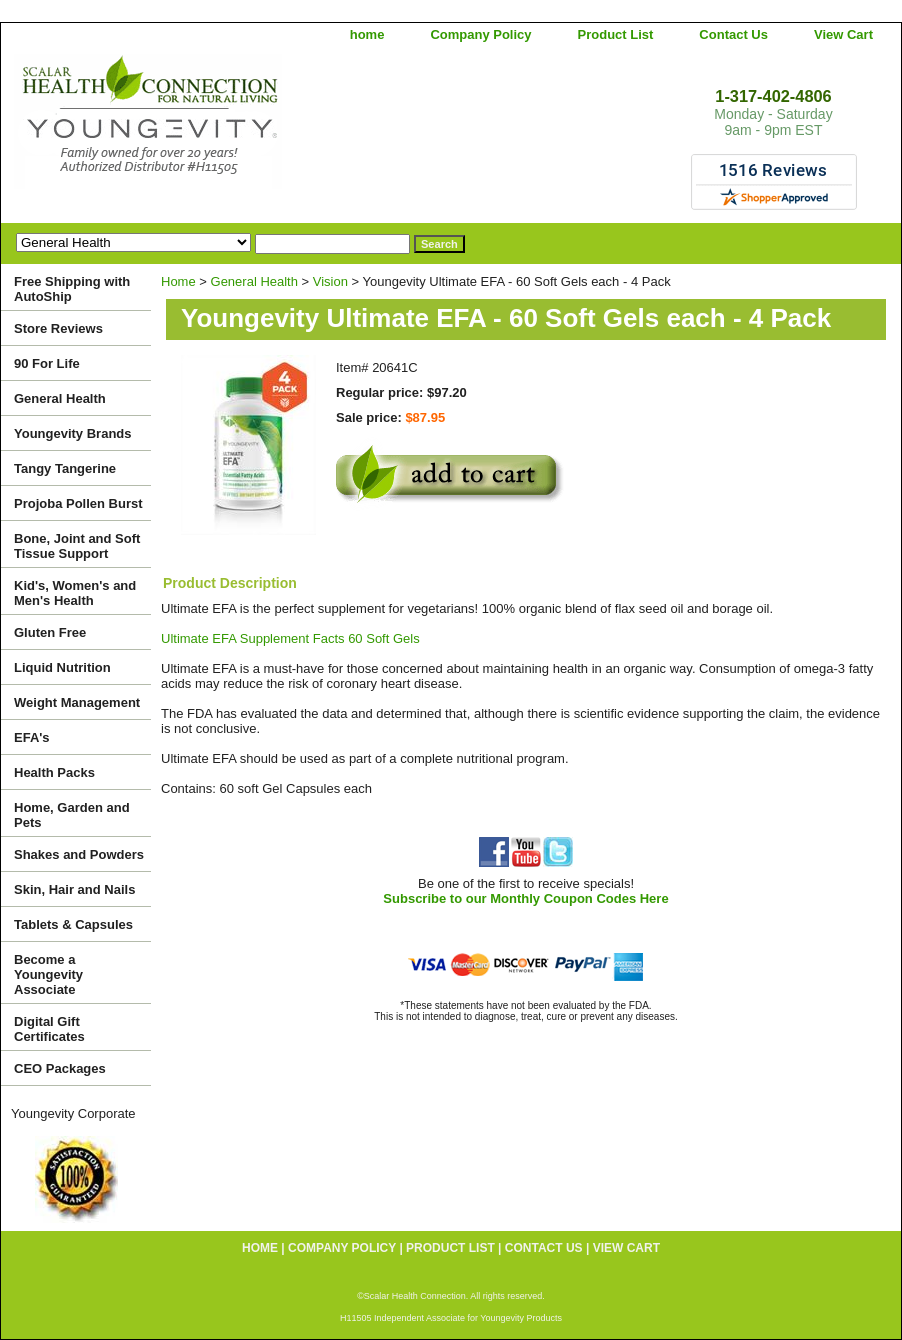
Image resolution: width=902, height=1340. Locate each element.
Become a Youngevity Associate (48, 974)
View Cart (843, 34)
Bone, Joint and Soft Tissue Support (77, 546)
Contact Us (733, 34)
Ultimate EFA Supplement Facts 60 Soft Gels (290, 638)
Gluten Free (50, 632)
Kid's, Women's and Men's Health (75, 593)
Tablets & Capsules (73, 924)
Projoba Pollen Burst (78, 503)
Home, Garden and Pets (72, 815)
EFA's (32, 737)
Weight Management (77, 702)
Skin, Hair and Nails (74, 889)
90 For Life (47, 363)
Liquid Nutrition (62, 667)
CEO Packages (60, 1068)
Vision (330, 281)
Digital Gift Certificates (49, 1029)
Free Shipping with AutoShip (72, 289)
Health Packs (54, 772)
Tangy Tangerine (65, 468)
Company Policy (480, 34)
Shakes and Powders (79, 854)
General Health (254, 281)
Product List (616, 34)
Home (178, 281)
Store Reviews (58, 328)
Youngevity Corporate (73, 1113)
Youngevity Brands (73, 433)
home (367, 34)
